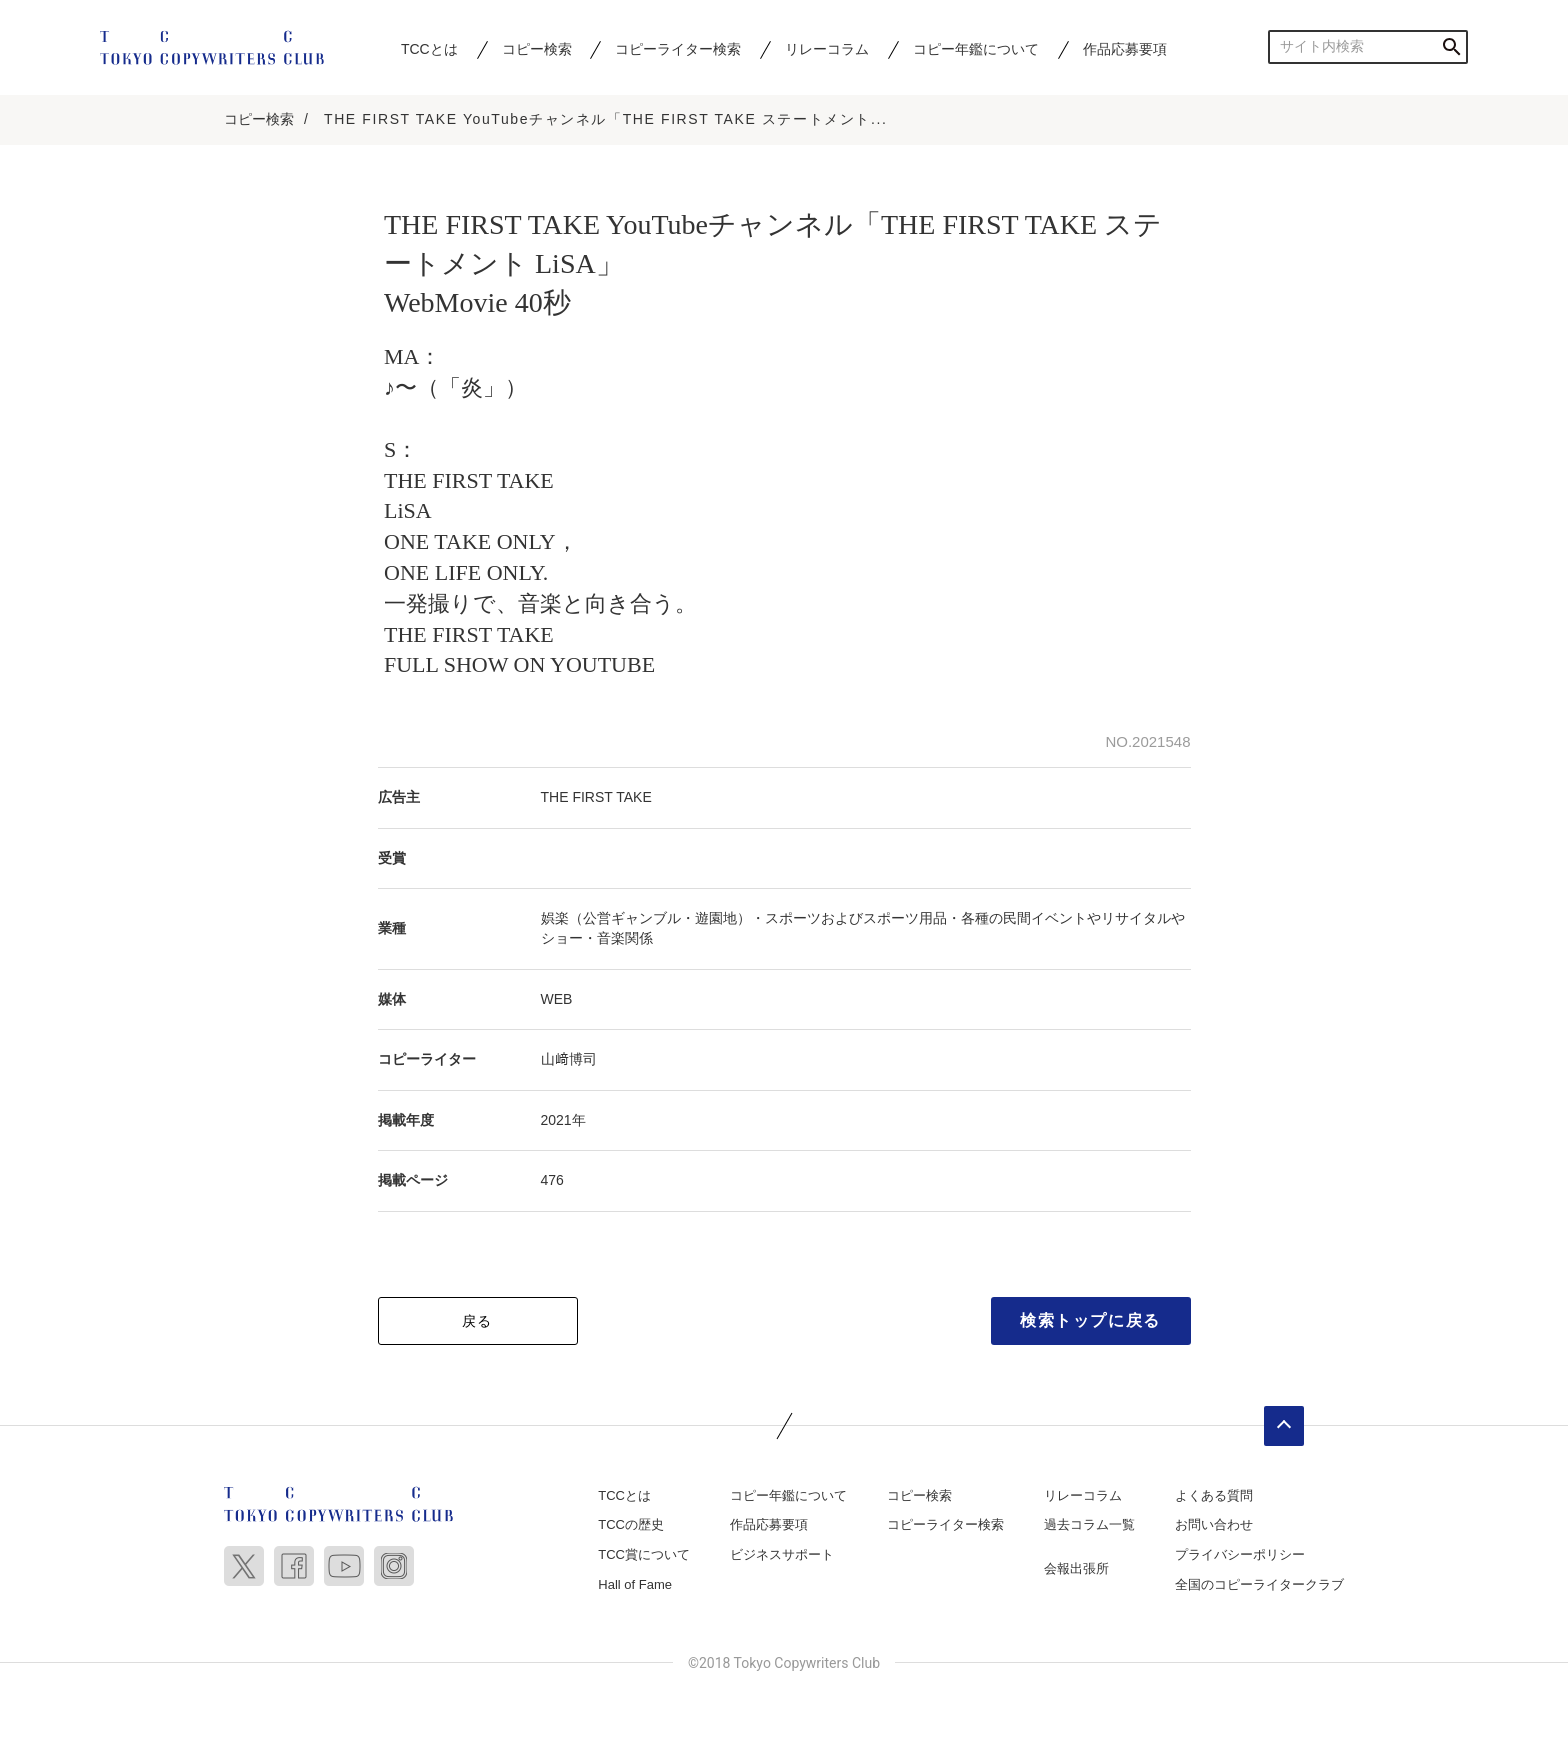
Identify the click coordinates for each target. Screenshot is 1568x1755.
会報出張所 (1076, 1569)
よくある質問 (1214, 1496)
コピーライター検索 (678, 49)
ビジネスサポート (782, 1555)
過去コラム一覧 (1089, 1525)
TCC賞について (644, 1555)
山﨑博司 (569, 1060)
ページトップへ (1284, 1427)
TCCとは (429, 49)
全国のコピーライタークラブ (1259, 1585)
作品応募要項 (1125, 49)
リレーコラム (827, 49)
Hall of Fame (635, 1585)
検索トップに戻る (1090, 1321)
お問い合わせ (1214, 1525)
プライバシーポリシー (1240, 1555)
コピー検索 (537, 49)
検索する (1451, 46)
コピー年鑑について (976, 49)
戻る (477, 1322)
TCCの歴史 (631, 1525)
